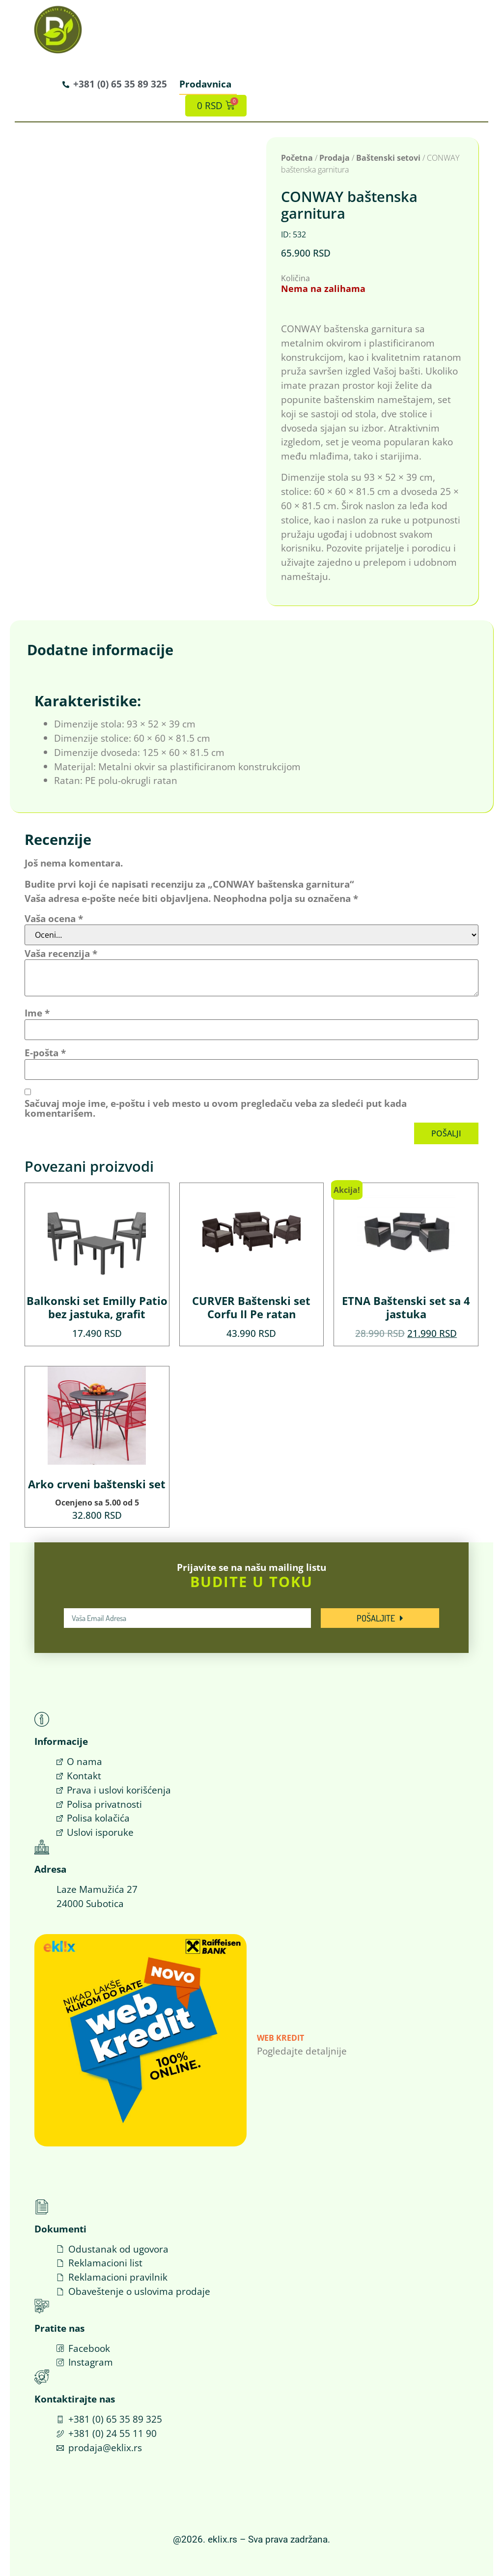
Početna (297, 157)
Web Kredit (280, 2037)
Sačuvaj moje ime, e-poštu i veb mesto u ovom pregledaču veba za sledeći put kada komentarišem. (216, 1108)
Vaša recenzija (61, 952)
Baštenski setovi (388, 157)
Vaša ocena (54, 918)
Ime (37, 1012)
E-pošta (45, 1052)
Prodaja (334, 157)
